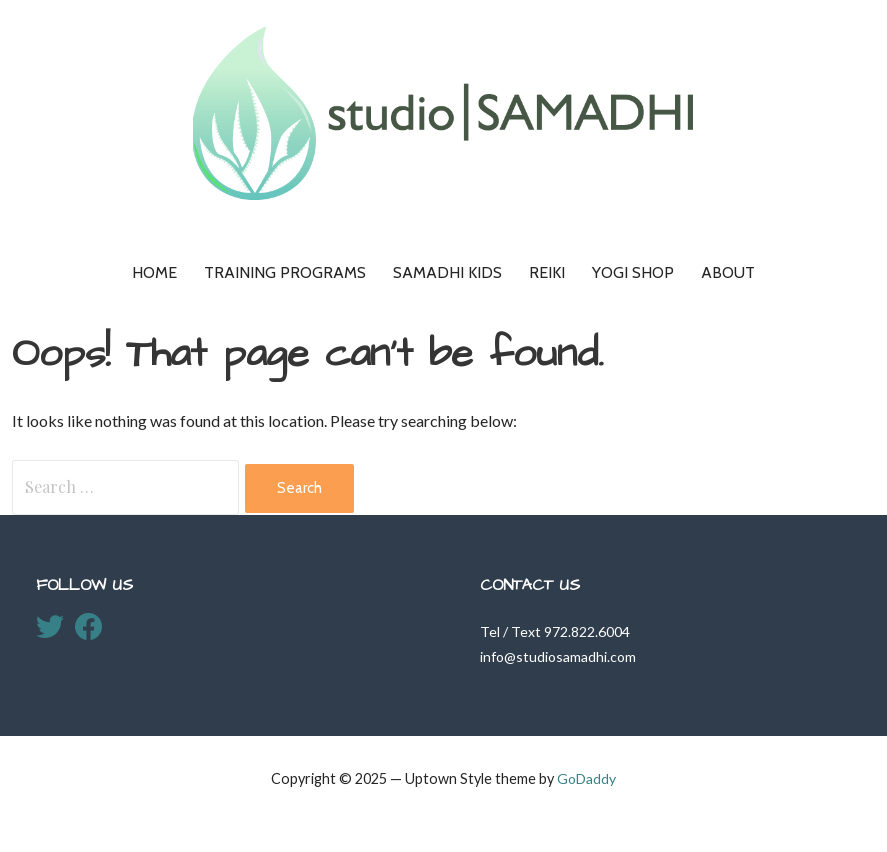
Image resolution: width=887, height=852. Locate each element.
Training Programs (285, 272)
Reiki (547, 272)
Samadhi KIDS (447, 272)
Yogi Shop (633, 272)
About (728, 272)
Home (154, 272)
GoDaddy (586, 778)
